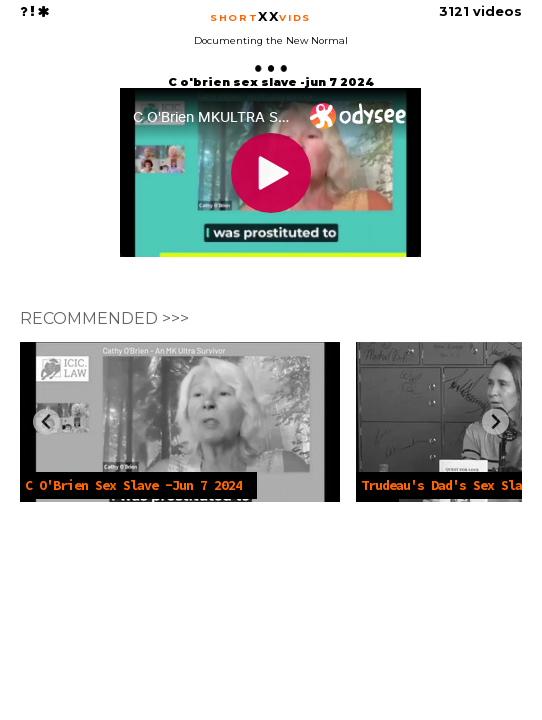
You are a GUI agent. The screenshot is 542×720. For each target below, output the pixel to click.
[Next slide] (495, 421)
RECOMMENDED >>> (104, 318)
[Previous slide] (46, 421)
